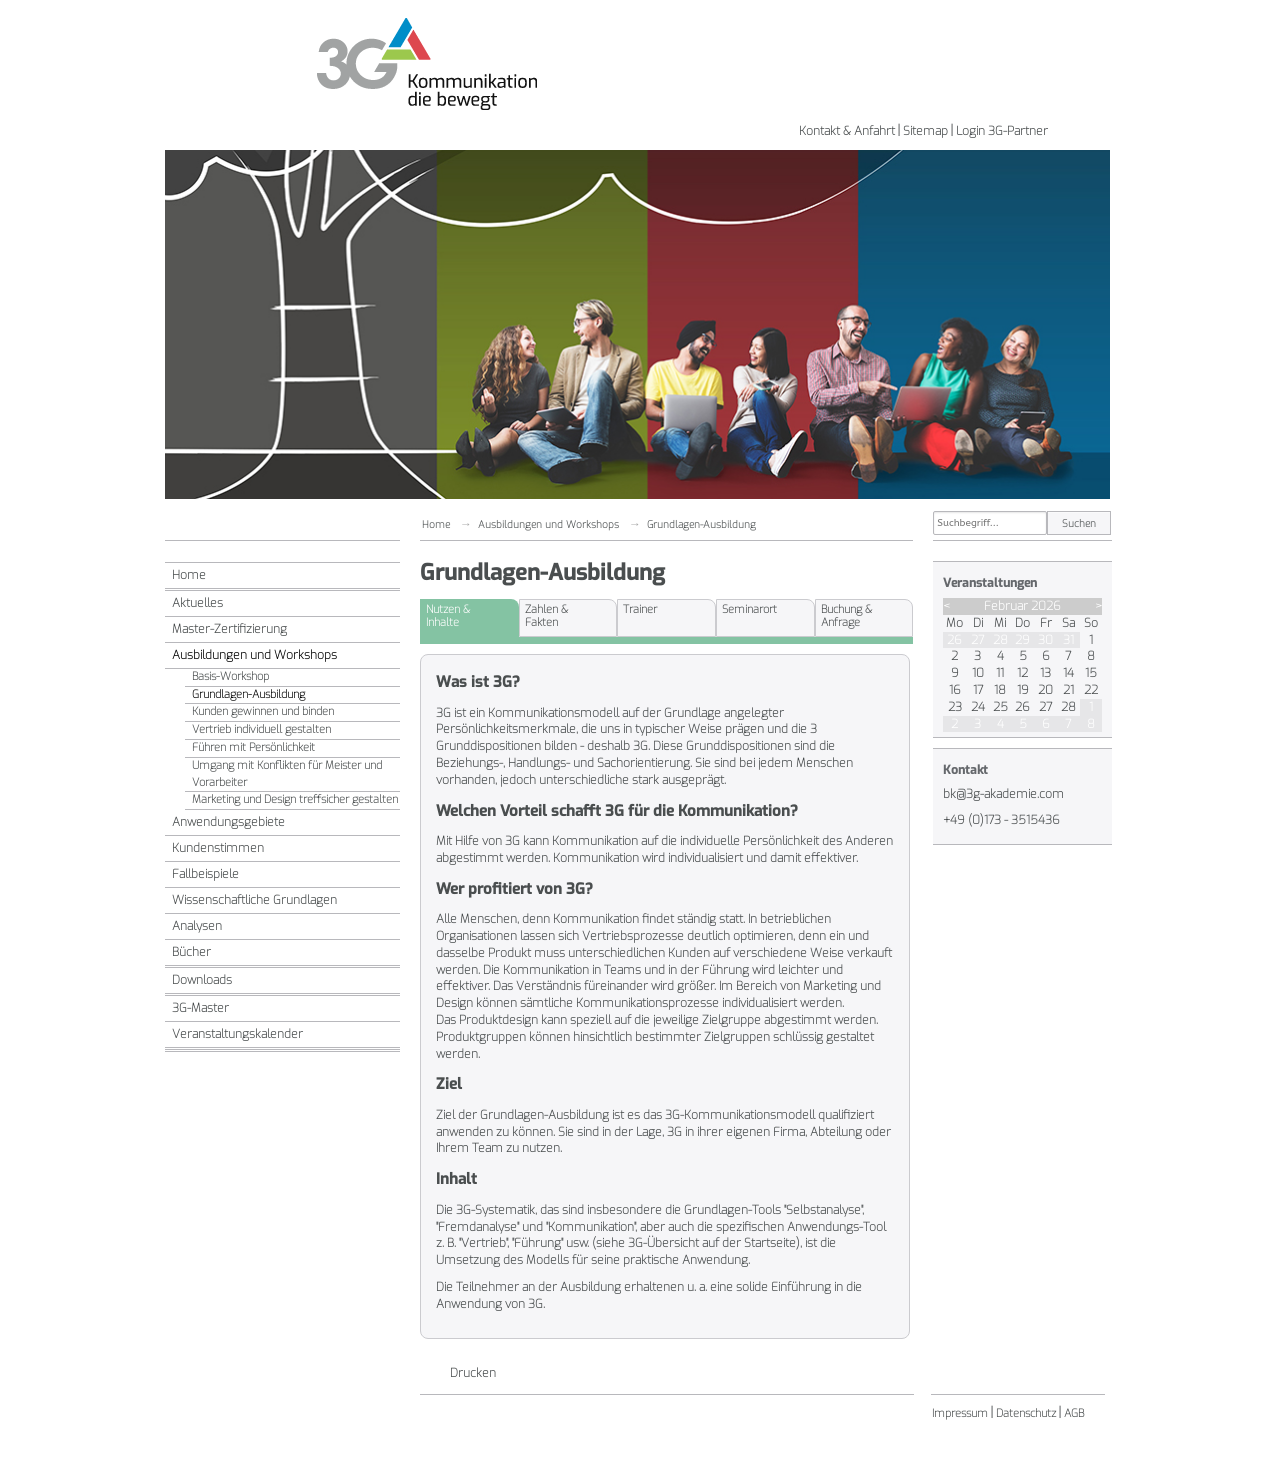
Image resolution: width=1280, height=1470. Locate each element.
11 (1000, 673)
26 (954, 640)
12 (1022, 673)
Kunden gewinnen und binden (263, 711)
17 (978, 690)
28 (1000, 640)
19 (1023, 690)
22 (1091, 690)
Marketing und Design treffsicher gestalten (295, 799)
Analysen (197, 926)
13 (1045, 673)
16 (955, 690)
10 (978, 673)
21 (1068, 690)
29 (1022, 640)
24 (978, 707)
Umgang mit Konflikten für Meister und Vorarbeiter (287, 774)
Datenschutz (1026, 1413)
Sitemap (925, 131)
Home (189, 575)
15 (1091, 673)
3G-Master (200, 1008)
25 (1000, 707)
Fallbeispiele (205, 874)
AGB (1074, 1413)
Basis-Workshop (230, 676)
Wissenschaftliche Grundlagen (254, 900)
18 (1000, 690)
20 (1045, 690)
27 (977, 640)
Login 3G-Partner (1002, 131)
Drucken (473, 1373)
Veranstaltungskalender (237, 1034)
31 (1068, 640)
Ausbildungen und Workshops (254, 655)
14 (1068, 673)
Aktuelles (197, 603)
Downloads (202, 980)
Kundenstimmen (218, 848)
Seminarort (749, 609)
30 (1045, 640)
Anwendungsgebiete (228, 822)
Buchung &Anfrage (846, 616)
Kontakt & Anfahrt (847, 131)
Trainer (640, 609)
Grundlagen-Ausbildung (248, 694)
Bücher (191, 952)
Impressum (960, 1413)
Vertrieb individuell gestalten (261, 729)
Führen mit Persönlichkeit (253, 747)
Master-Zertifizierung (229, 629)
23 (955, 707)
